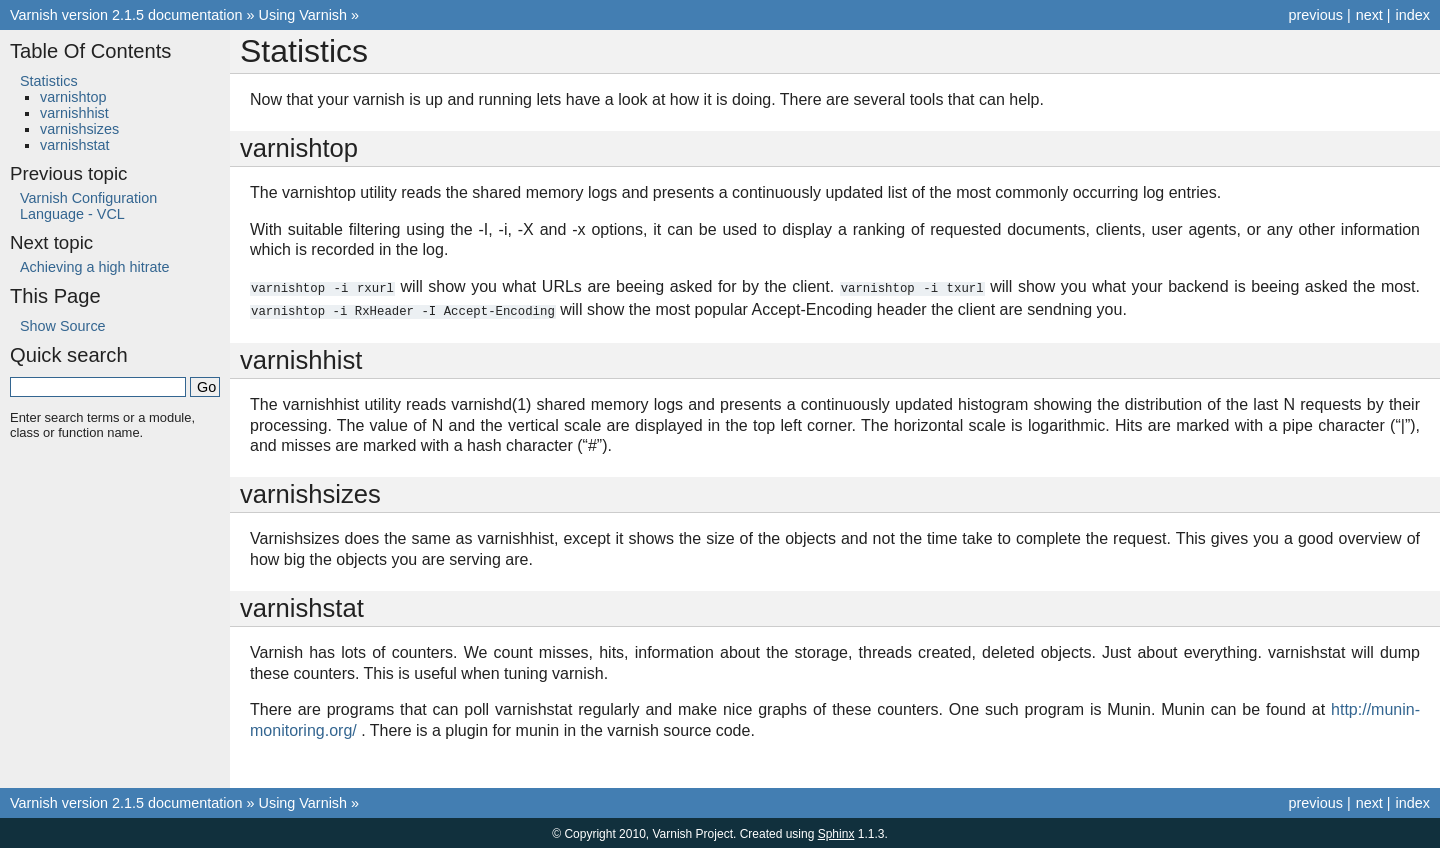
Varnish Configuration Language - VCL (88, 206)
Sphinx (836, 832)
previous (1315, 15)
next (1369, 15)
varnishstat (75, 145)
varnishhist (74, 113)
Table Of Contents (90, 51)
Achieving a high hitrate (95, 267)
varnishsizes (79, 129)
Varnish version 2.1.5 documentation (126, 15)
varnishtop (73, 97)
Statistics (49, 81)
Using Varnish (303, 15)
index (1413, 15)
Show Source (63, 326)
